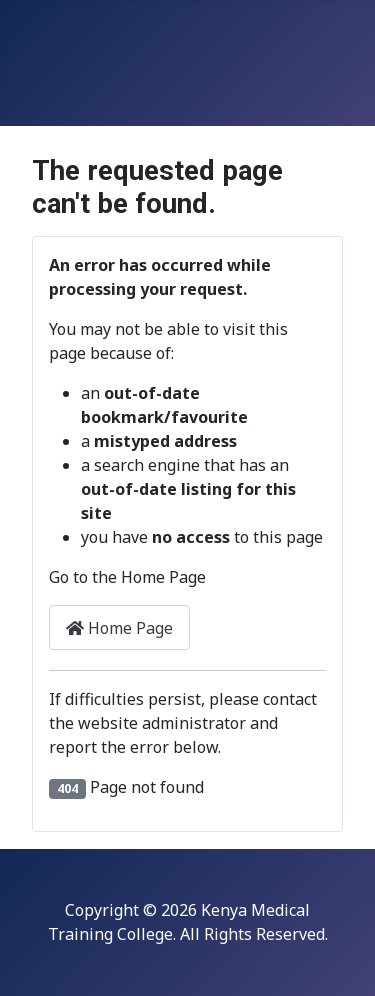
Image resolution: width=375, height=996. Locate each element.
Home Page (119, 628)
